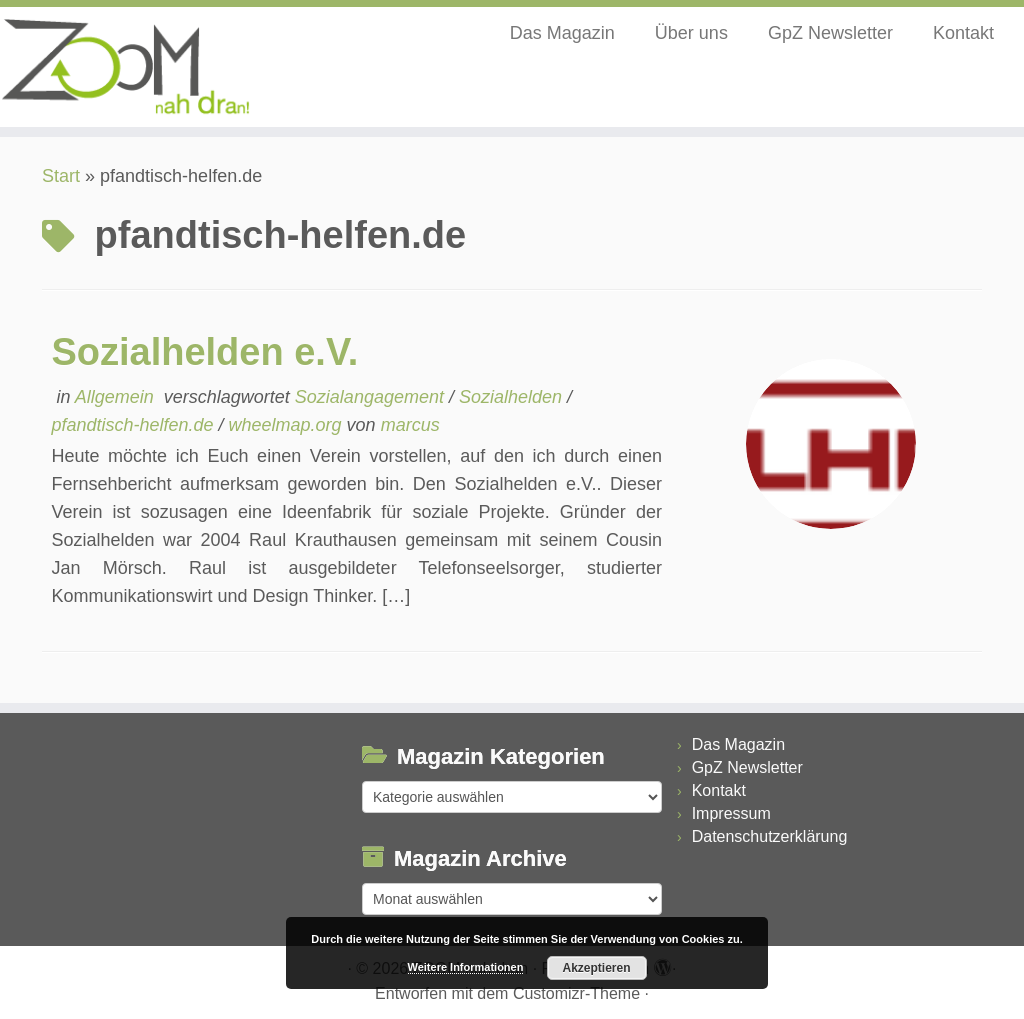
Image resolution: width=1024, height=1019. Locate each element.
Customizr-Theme (576, 993)
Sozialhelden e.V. (204, 352)
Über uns (691, 33)
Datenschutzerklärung (770, 836)
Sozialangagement (372, 397)
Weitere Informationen (466, 967)
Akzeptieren (596, 968)
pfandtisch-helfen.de (134, 425)
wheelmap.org (288, 425)
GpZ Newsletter (830, 33)
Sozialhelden (513, 397)
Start (61, 176)
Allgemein (117, 397)
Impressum (731, 813)
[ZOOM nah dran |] (120, 67)
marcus (410, 425)
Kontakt (963, 33)
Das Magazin (562, 33)
